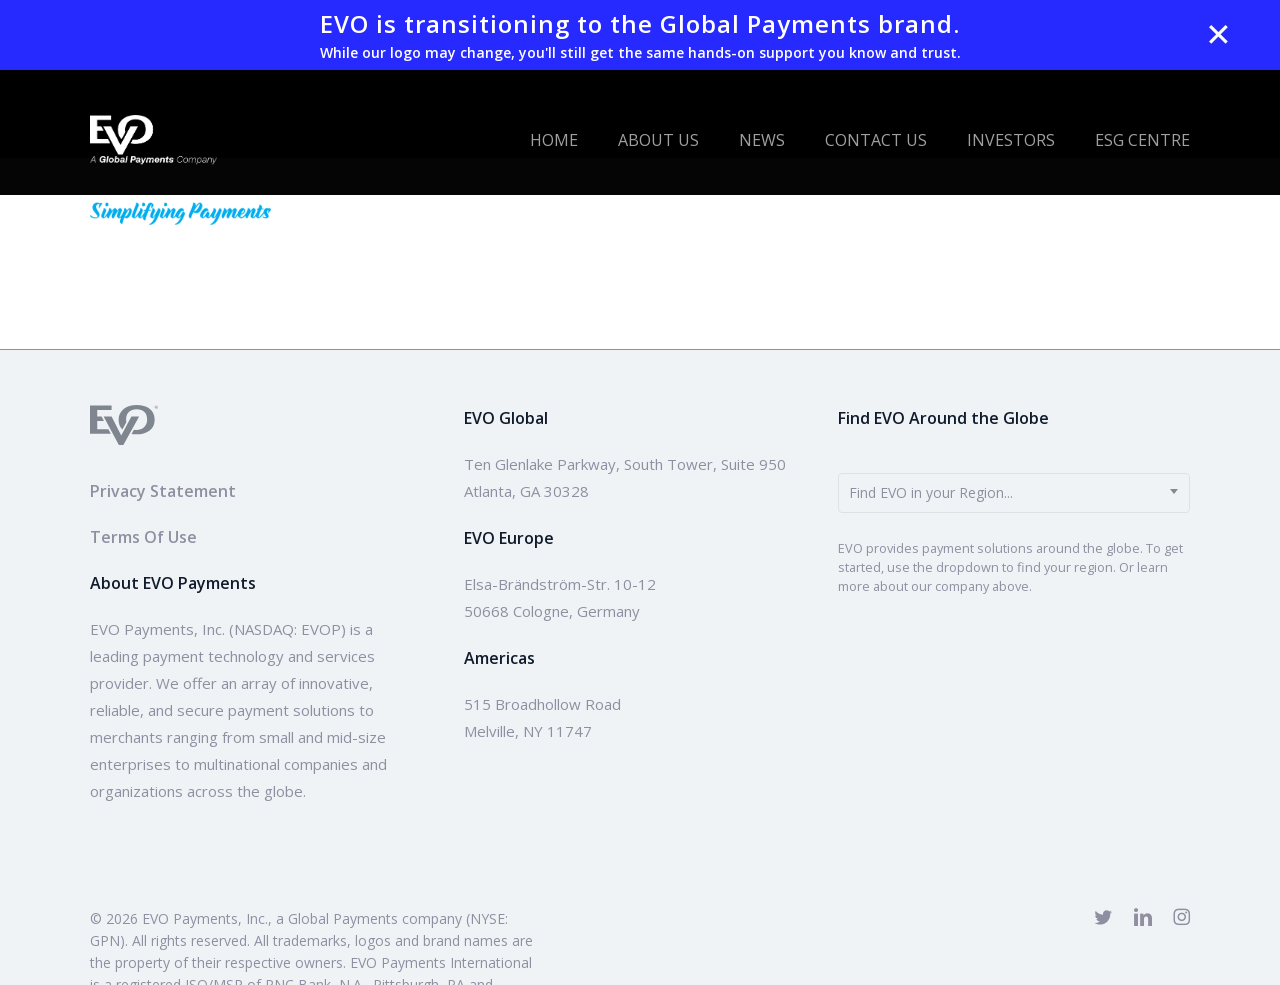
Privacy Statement (163, 491)
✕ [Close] (1218, 35)
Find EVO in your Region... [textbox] (931, 492)
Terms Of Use (143, 537)
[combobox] (1014, 493)
